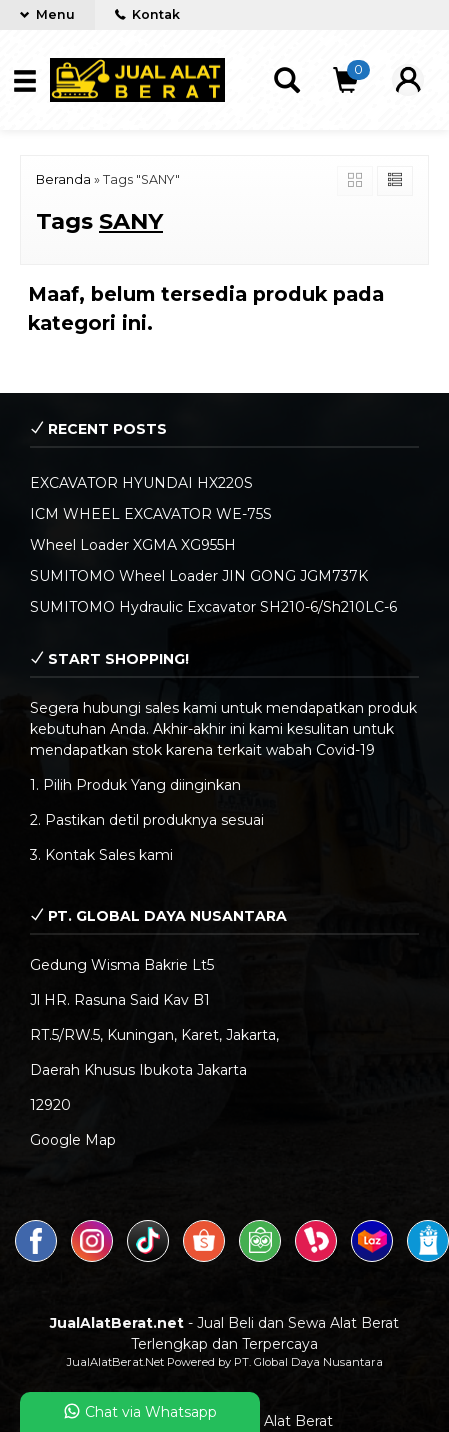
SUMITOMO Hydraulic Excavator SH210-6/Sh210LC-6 (213, 607)
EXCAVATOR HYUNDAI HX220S (141, 483)
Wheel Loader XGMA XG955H (133, 545)
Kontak (147, 14)
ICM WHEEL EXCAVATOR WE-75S (151, 514)
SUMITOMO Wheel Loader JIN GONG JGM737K (199, 576)
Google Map (73, 1140)
